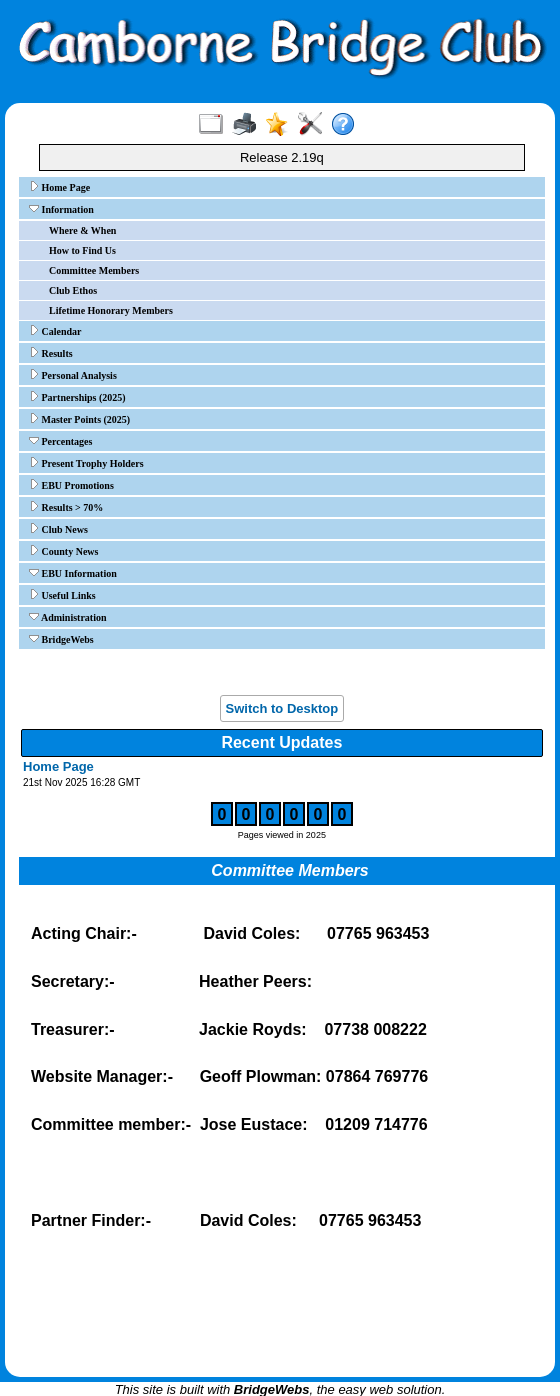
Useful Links (62, 595)
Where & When (82, 230)
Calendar (55, 331)
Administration (68, 617)
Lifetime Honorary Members (111, 310)
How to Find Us (82, 250)
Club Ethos (73, 290)
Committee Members (94, 270)
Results (51, 353)
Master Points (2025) (79, 419)
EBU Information (73, 573)
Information (61, 209)
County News (63, 551)
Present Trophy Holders (86, 463)
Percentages (60, 441)
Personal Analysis (73, 375)
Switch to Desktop (282, 708)
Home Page (59, 187)
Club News (58, 529)
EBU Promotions (71, 485)
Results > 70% (66, 507)
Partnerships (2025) (77, 397)
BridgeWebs (61, 639)
